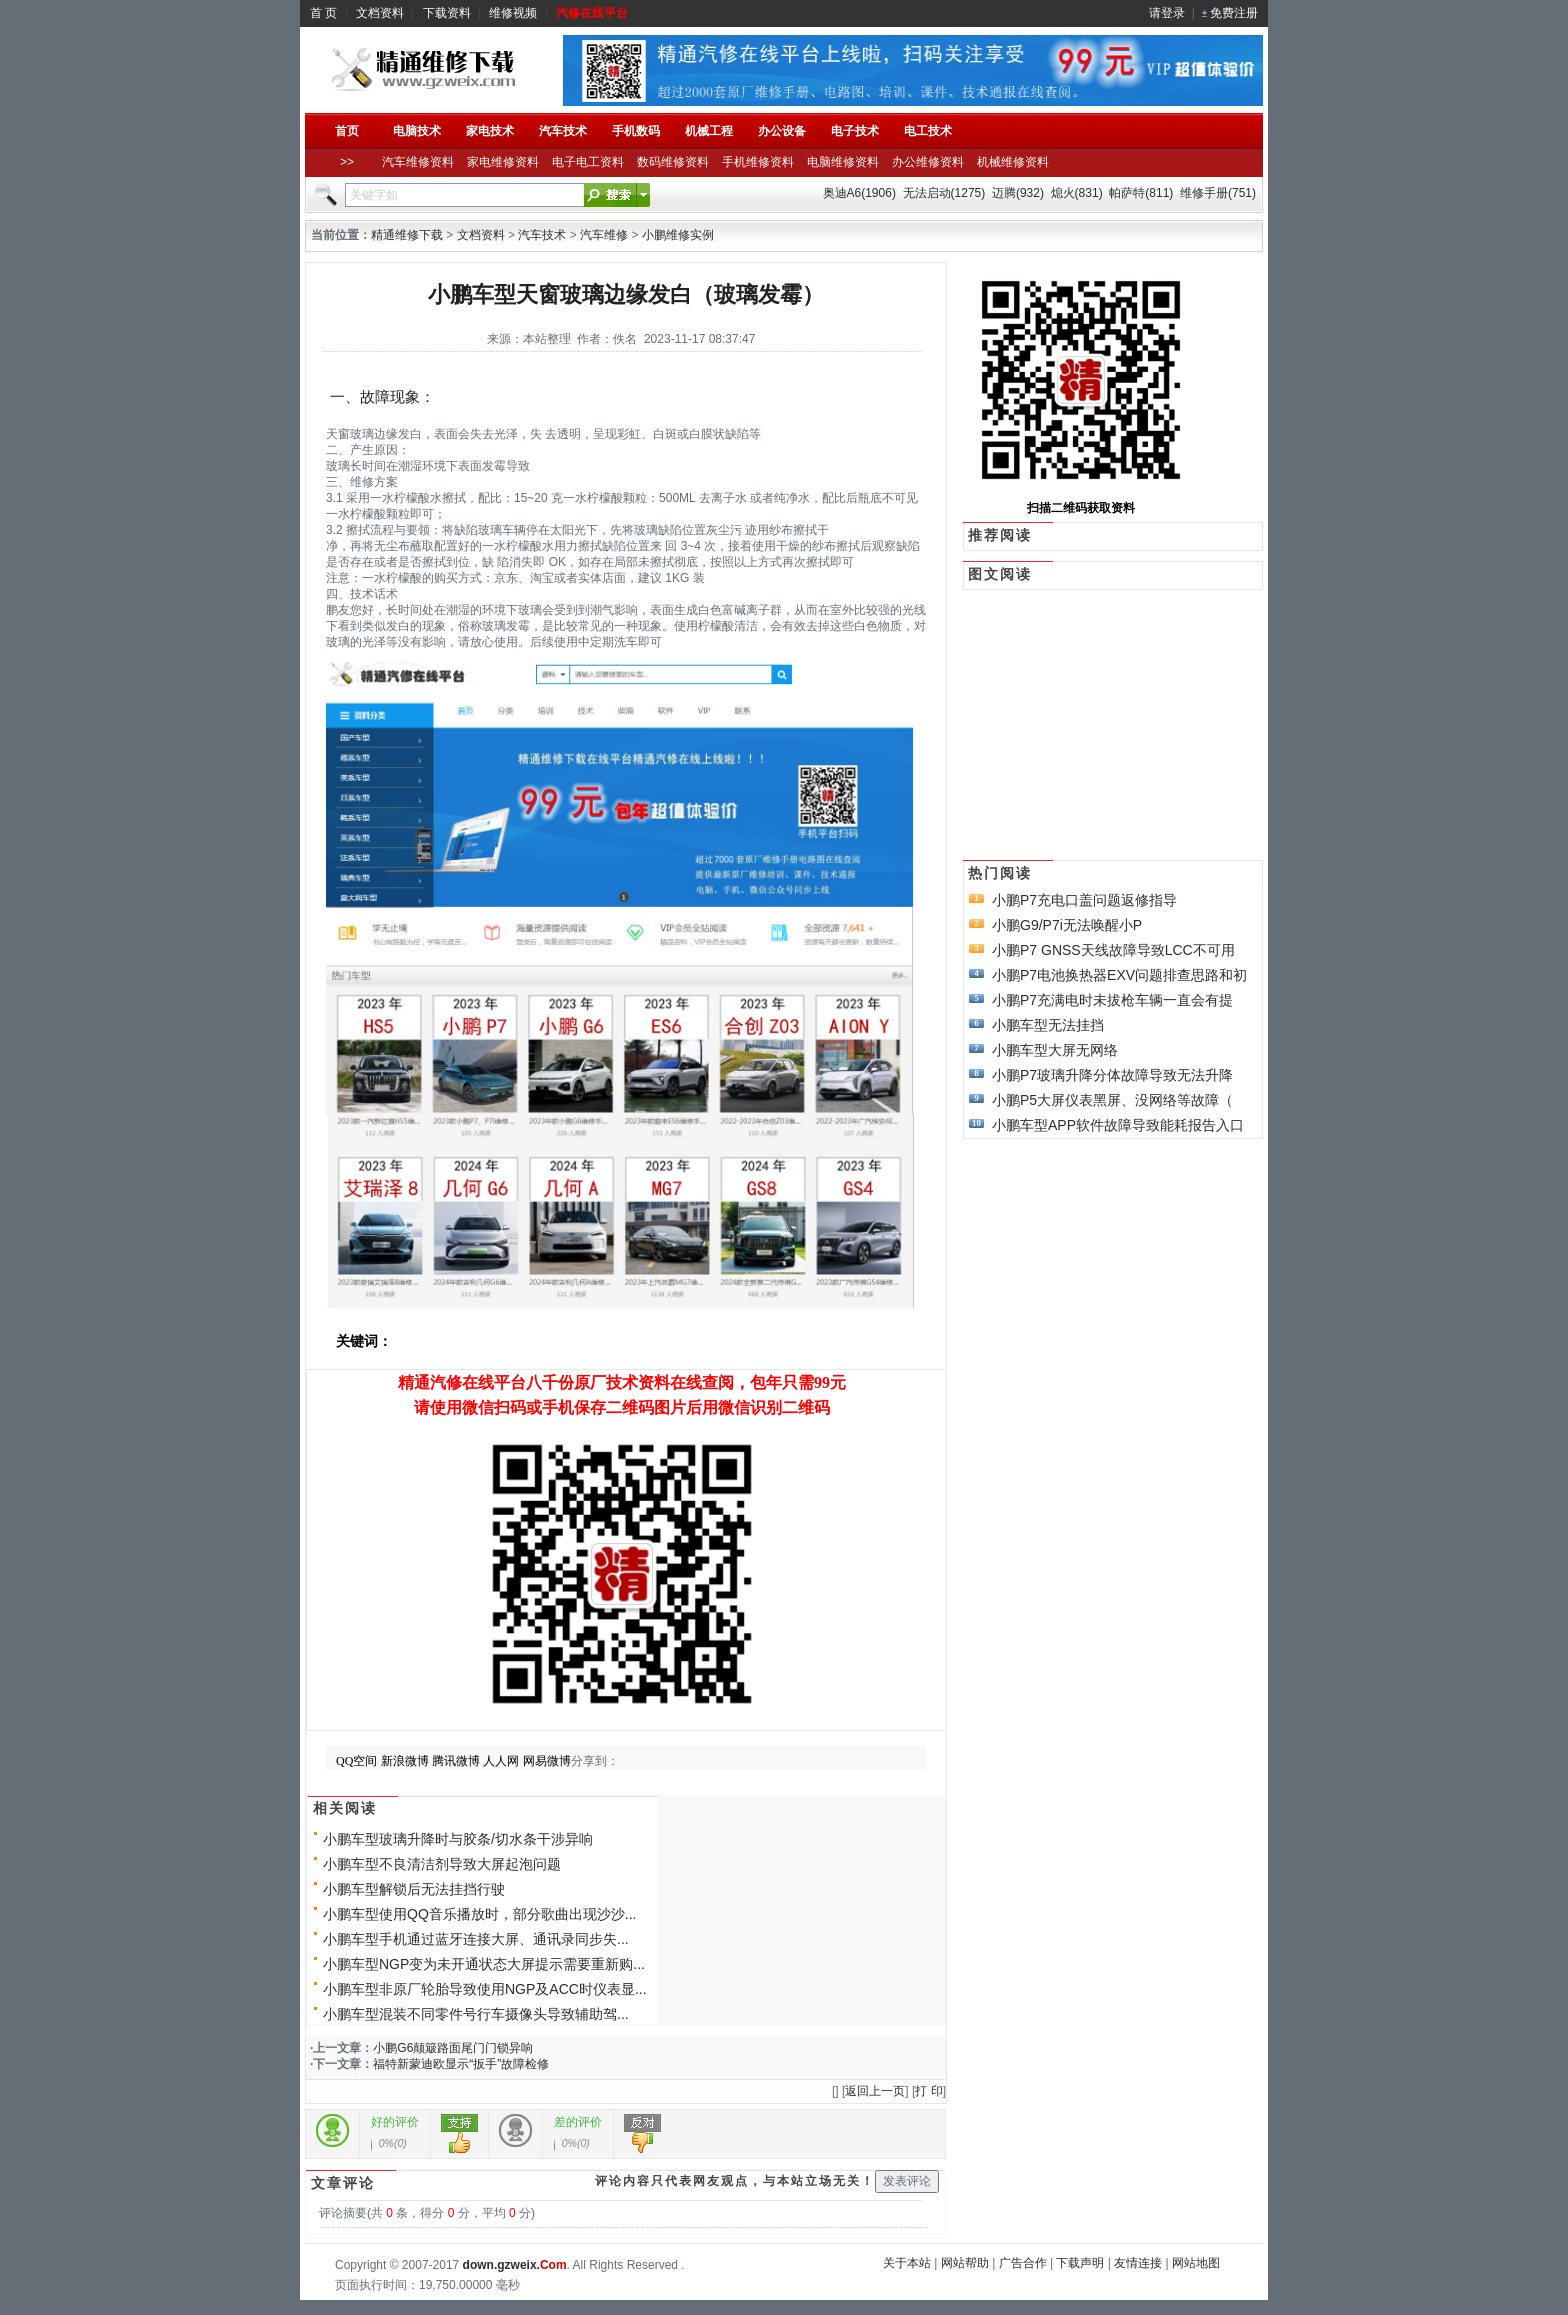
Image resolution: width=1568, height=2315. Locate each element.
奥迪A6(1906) (859, 193)
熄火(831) (1077, 193)
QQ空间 (356, 1761)
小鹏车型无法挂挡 (1048, 1025)
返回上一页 (875, 2091)
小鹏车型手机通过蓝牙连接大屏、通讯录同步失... (476, 1939)
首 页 (323, 13)
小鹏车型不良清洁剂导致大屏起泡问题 (442, 1864)
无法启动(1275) (944, 193)
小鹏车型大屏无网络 (1055, 1050)
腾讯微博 (456, 1761)
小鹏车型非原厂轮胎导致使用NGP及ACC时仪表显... (485, 1989)
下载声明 (1080, 2263)
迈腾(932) (1018, 193)
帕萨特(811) (1141, 193)
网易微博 (547, 1761)
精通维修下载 (407, 235)
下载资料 (447, 13)
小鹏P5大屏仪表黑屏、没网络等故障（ (1112, 1100)
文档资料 (380, 13)
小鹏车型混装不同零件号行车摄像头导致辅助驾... (476, 2014)
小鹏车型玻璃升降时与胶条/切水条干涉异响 (458, 1839)
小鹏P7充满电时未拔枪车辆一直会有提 (1112, 1000)
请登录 (1167, 13)
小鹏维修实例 (678, 235)
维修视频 (513, 13)
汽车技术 (542, 235)
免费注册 (1234, 13)
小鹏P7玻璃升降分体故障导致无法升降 (1112, 1075)
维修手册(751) (1218, 193)
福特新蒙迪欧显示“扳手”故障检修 (461, 2064)
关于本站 (907, 2263)
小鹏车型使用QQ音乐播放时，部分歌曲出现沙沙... (479, 1914)
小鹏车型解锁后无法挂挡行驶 (414, 1889)
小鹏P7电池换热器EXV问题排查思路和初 (1119, 975)
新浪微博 (405, 1761)
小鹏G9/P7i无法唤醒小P (1067, 925)
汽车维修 (604, 235)
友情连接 (1138, 2263)
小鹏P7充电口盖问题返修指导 (1084, 900)
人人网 (501, 1761)
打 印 (928, 2091)
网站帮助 (965, 2263)
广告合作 (1023, 2263)
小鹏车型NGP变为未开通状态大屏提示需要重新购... (484, 1964)
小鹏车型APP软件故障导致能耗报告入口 (1118, 1125)
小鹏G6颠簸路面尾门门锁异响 (453, 2048)
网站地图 (1196, 2263)
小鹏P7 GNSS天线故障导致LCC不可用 (1113, 950)
